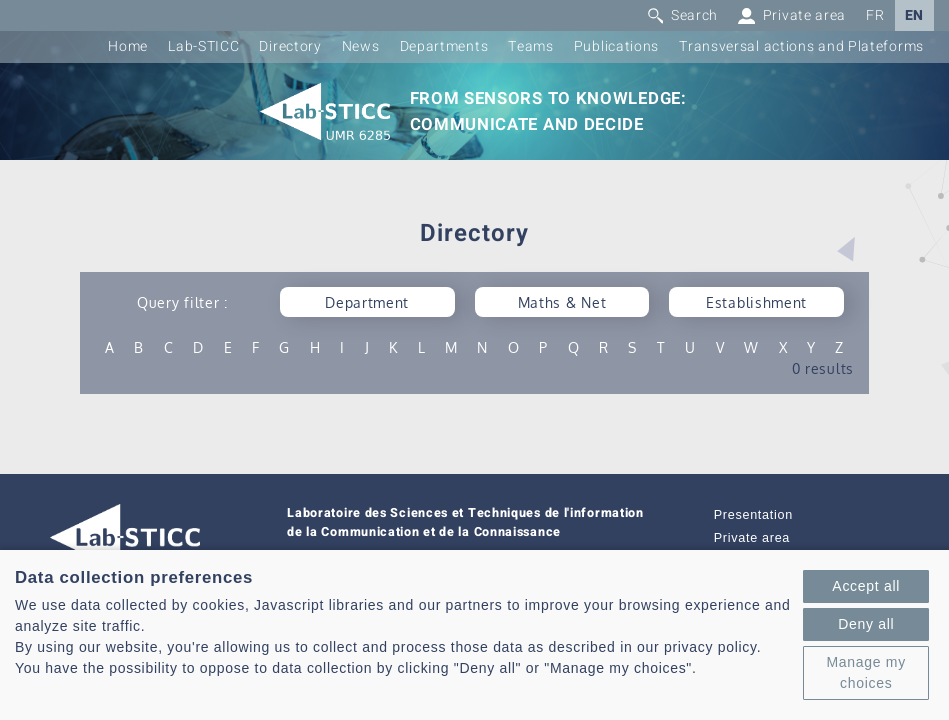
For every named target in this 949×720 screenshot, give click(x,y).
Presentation (753, 515)
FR (875, 15)
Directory (290, 46)
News (361, 46)
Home (128, 46)
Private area (752, 538)
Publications (616, 46)
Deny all (866, 624)
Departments (444, 46)
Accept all (866, 586)
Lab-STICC (203, 46)
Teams (531, 46)
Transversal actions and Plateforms (801, 46)
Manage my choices (865, 672)
